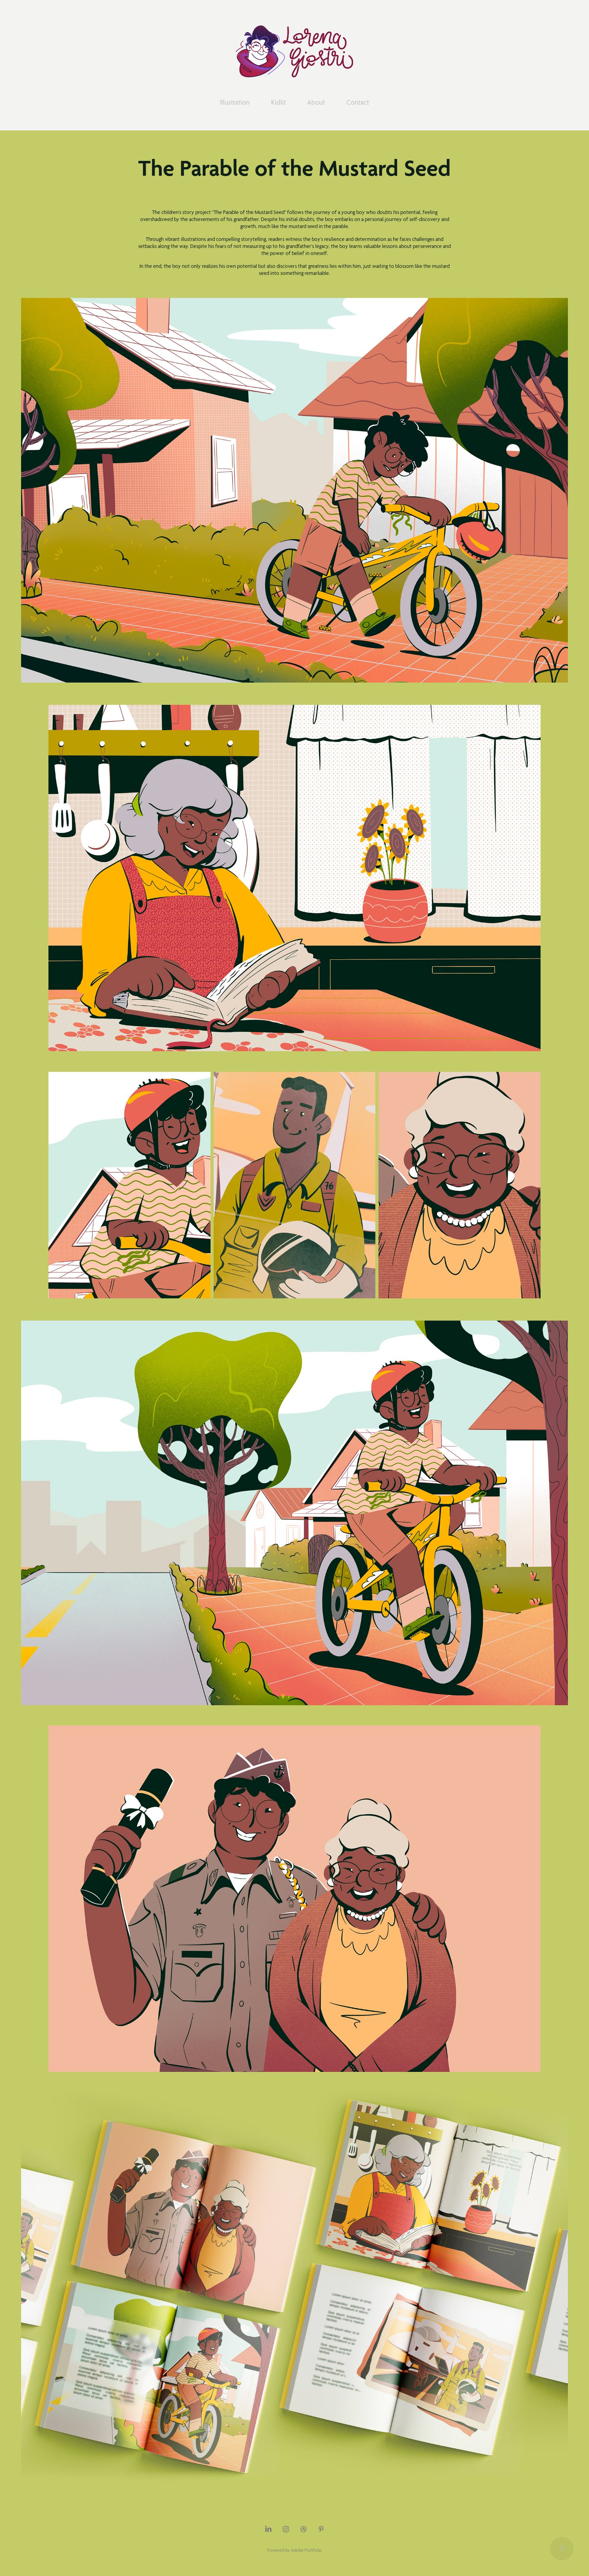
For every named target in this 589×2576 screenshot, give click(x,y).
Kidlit (278, 102)
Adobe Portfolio (306, 2550)
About (316, 102)
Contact (357, 102)
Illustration (235, 102)
